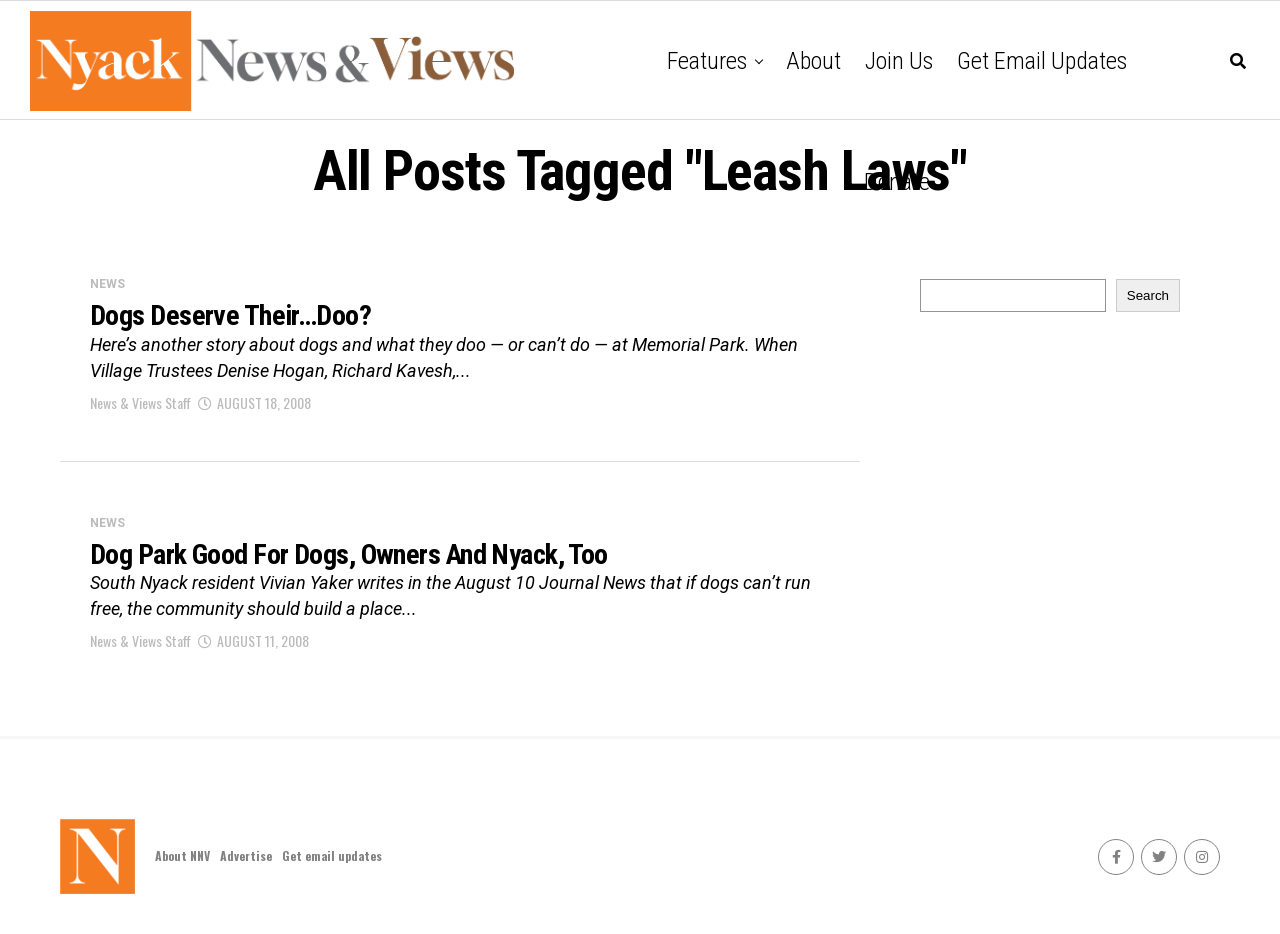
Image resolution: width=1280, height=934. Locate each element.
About (813, 61)
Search (1148, 295)
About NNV (182, 855)
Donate (897, 182)
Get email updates (1042, 61)
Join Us (899, 61)
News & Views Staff (140, 402)
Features (707, 61)
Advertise (246, 855)
